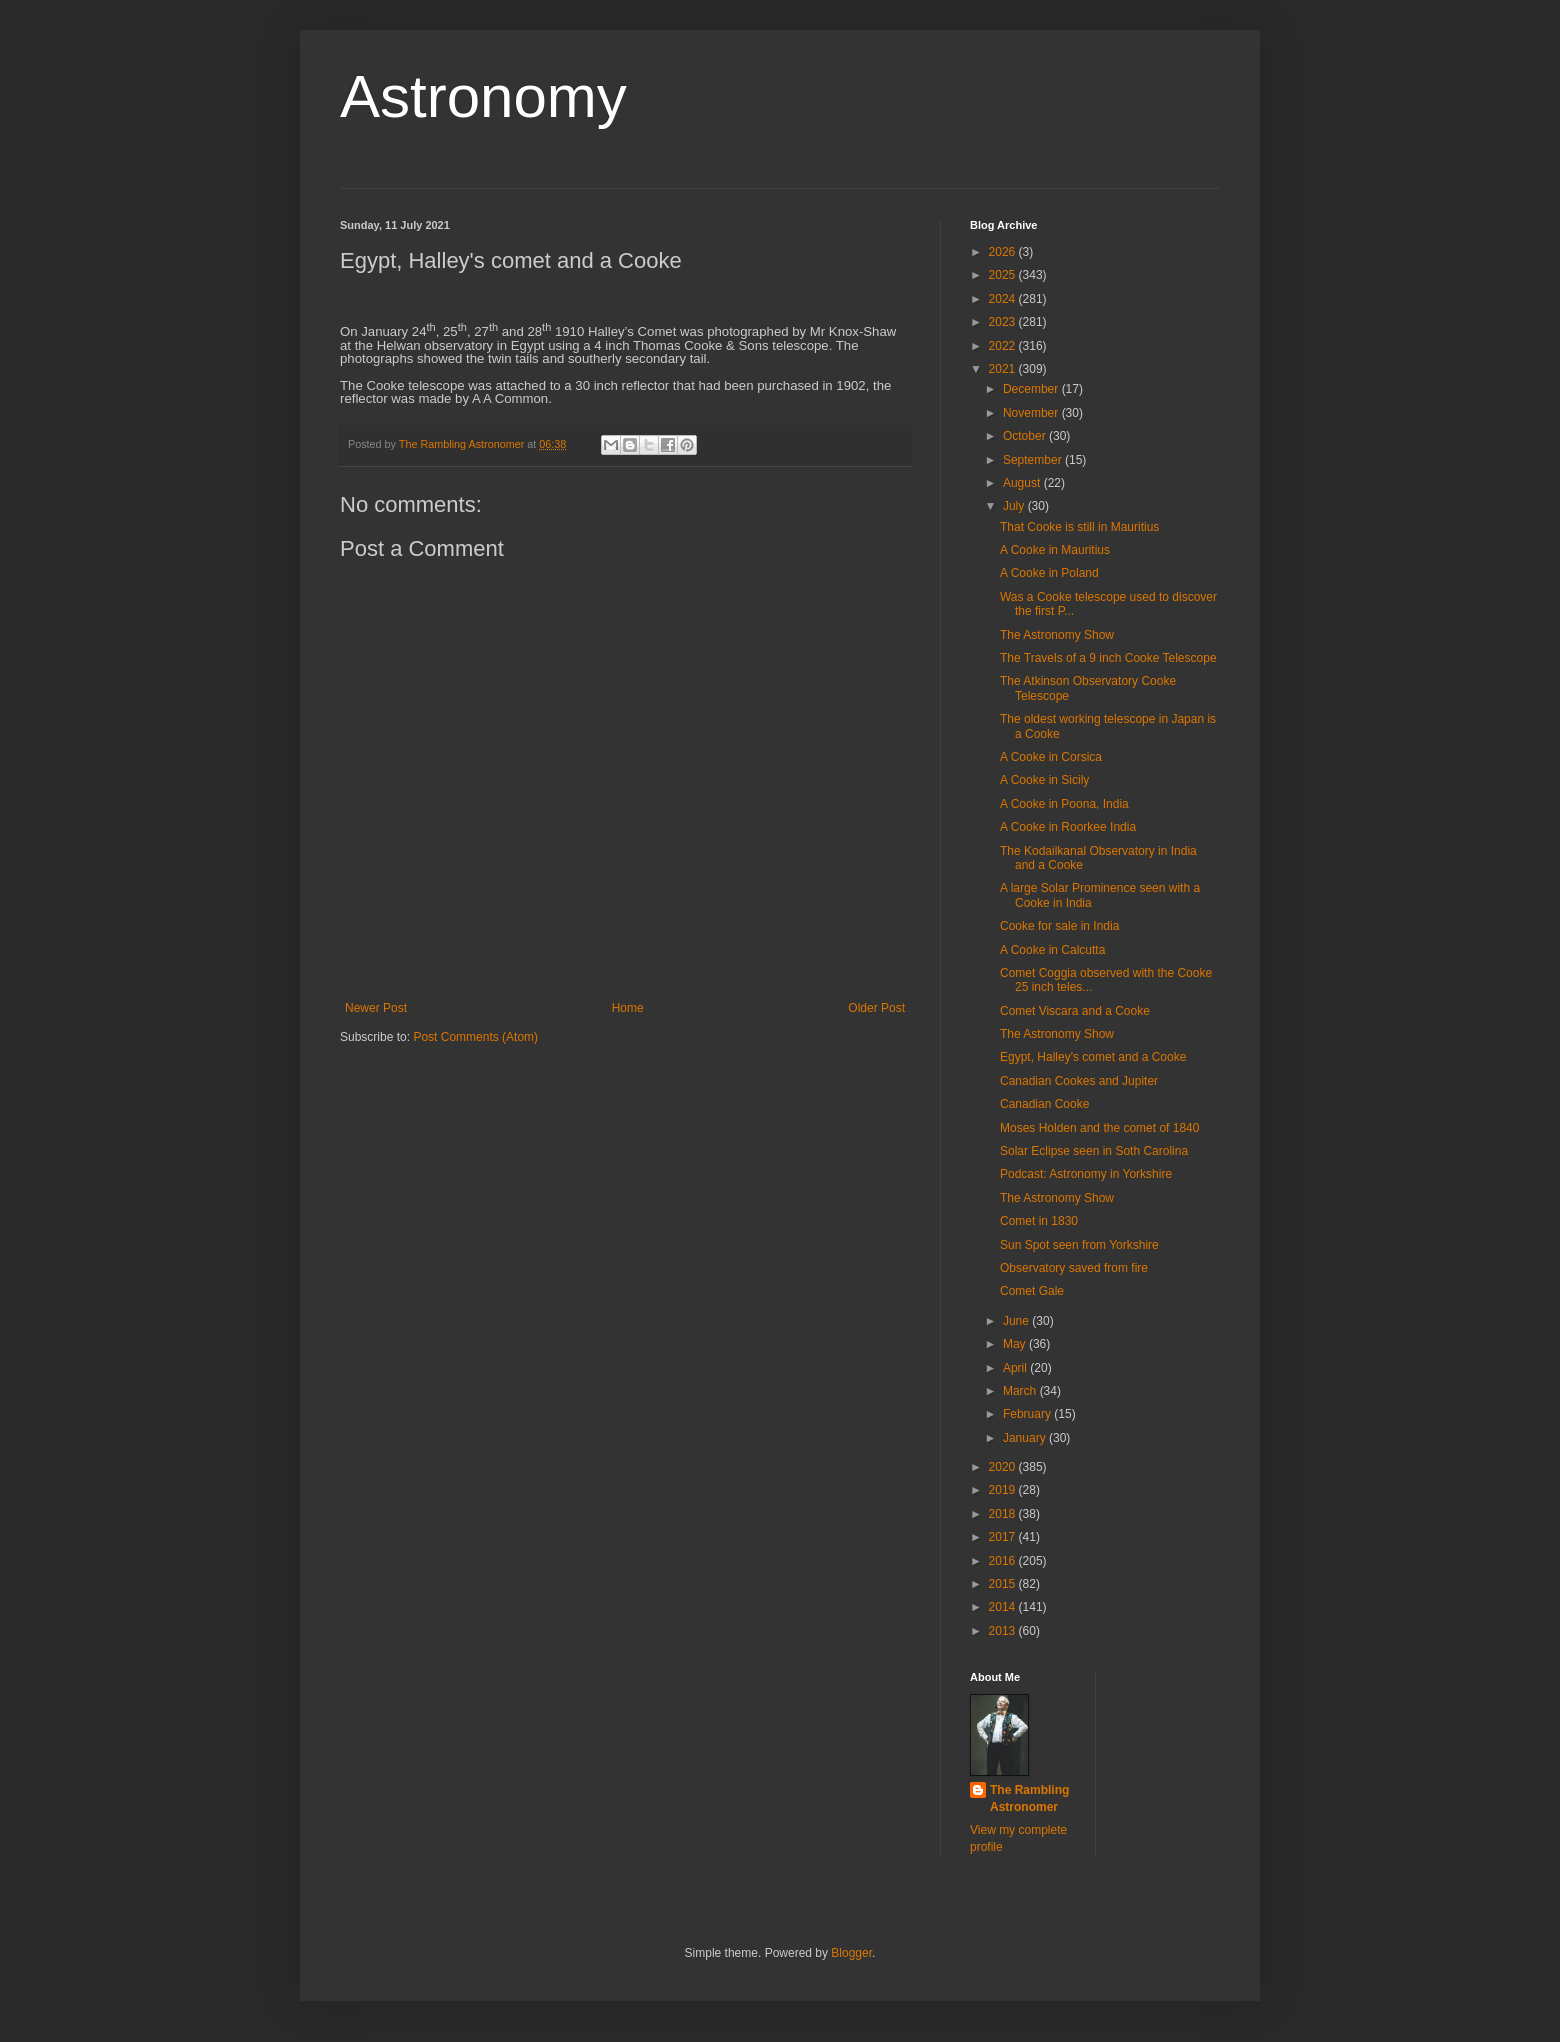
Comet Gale (1032, 1291)
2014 (1004, 1607)
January (1026, 1438)
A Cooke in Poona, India (1064, 804)
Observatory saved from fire (1074, 1268)
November (1032, 413)
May (1016, 1344)
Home (628, 1008)
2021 (1004, 369)
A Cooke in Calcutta (1052, 950)
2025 (1004, 275)
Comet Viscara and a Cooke (1075, 1011)
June (1017, 1321)
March (1021, 1391)
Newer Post (376, 1008)
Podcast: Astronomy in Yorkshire (1086, 1174)
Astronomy (483, 96)
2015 (1004, 1584)
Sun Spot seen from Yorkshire (1079, 1245)
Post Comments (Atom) (475, 1037)
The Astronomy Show (1057, 635)
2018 (1004, 1514)
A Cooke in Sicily (1044, 780)
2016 (1004, 1561)
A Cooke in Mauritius (1055, 550)
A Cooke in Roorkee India (1068, 827)
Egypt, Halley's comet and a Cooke (1093, 1057)
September (1034, 460)
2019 (1004, 1490)
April (1016, 1368)
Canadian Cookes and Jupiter (1079, 1081)
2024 (1004, 299)
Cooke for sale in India (1059, 926)
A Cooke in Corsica (1051, 757)
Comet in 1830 (1039, 1221)
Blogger (851, 1953)
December (1032, 389)
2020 (1004, 1467)
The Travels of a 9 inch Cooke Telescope (1108, 658)
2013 (1004, 1631)
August (1023, 483)
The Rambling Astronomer (1029, 1798)
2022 (1004, 346)
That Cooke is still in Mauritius (1079, 527)
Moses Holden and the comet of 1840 (1099, 1128)
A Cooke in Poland (1049, 573)
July (1015, 506)
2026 (1004, 252)
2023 (1004, 322)
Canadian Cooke (1044, 1104)
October (1026, 436)
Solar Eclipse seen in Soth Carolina (1094, 1151)
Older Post (876, 1008)
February (1028, 1414)
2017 (1004, 1537)
